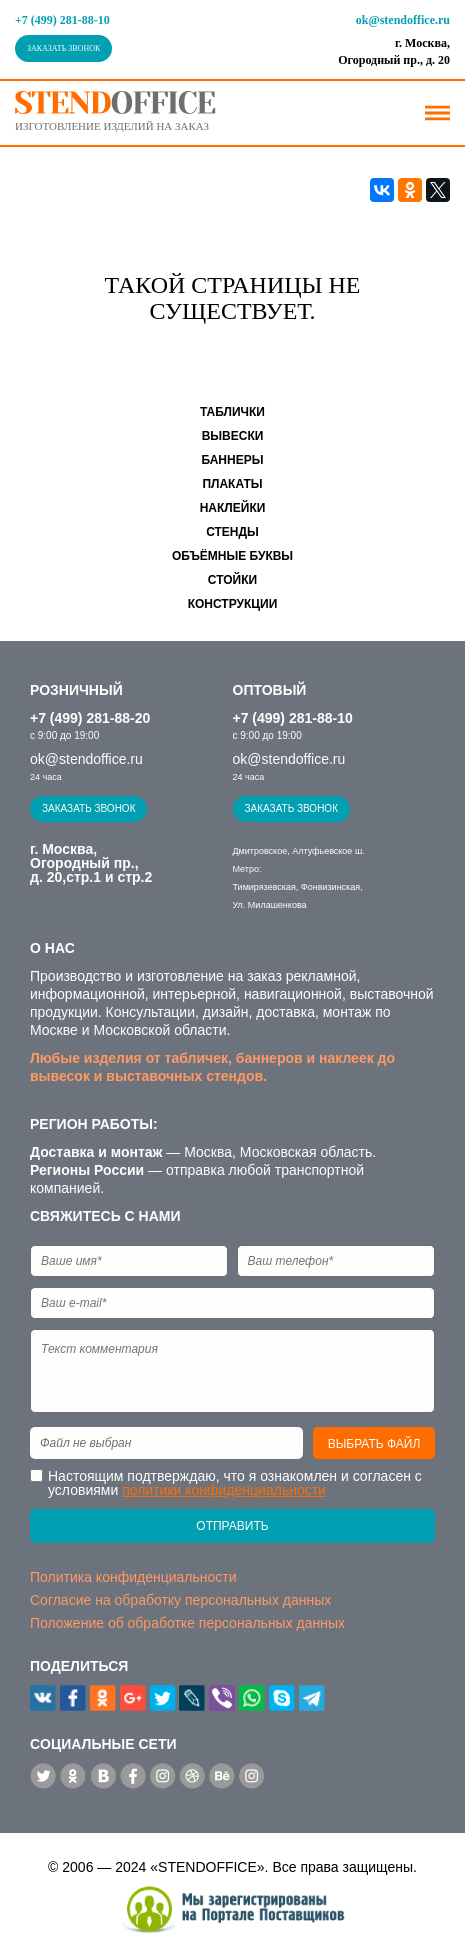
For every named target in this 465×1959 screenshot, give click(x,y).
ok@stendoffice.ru (403, 20)
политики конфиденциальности (224, 1490)
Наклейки (233, 508)
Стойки (232, 580)
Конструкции (233, 604)
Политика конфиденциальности (133, 1577)
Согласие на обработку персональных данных (180, 1600)
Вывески (233, 436)
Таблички (232, 412)
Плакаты (232, 484)
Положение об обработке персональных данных (187, 1623)
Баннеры (233, 460)
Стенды (232, 532)
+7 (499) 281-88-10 (62, 20)
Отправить (232, 1526)
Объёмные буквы (232, 556)
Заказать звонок (63, 48)
